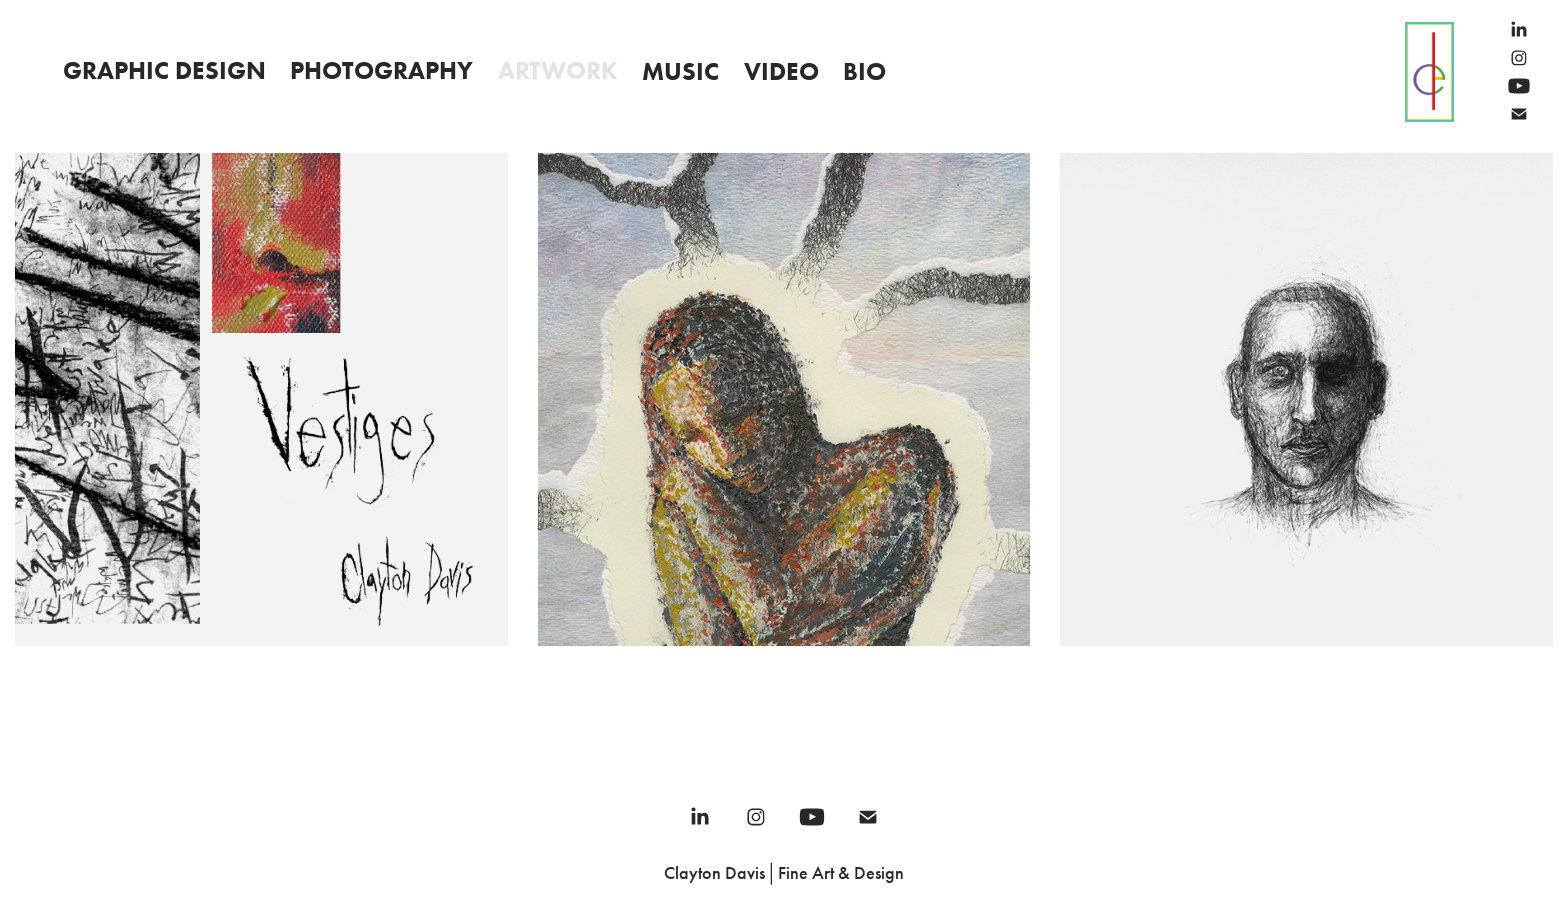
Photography (381, 70)
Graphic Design (164, 70)
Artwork (558, 70)
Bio (864, 71)
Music (680, 71)
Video (781, 71)
